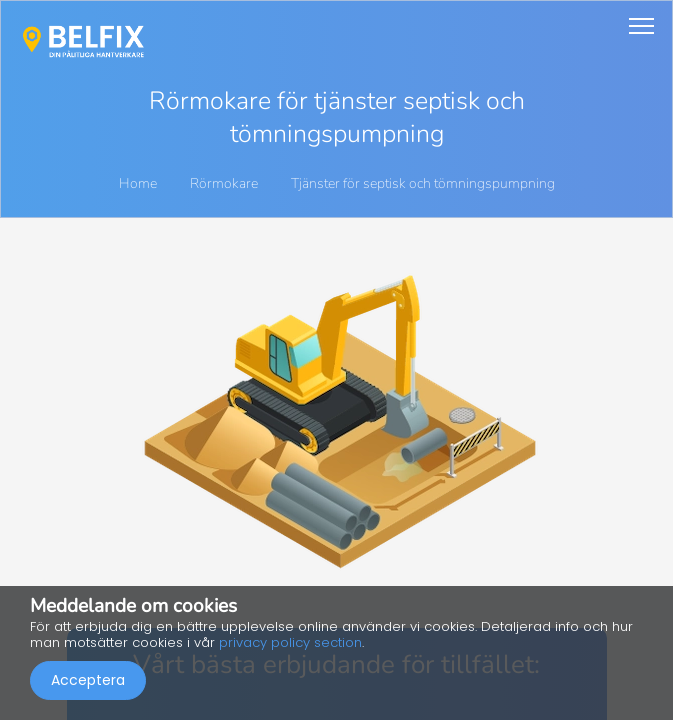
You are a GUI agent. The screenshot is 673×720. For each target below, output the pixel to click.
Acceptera (88, 680)
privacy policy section (290, 642)
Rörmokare (225, 183)
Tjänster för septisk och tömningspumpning (423, 183)
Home (138, 183)
